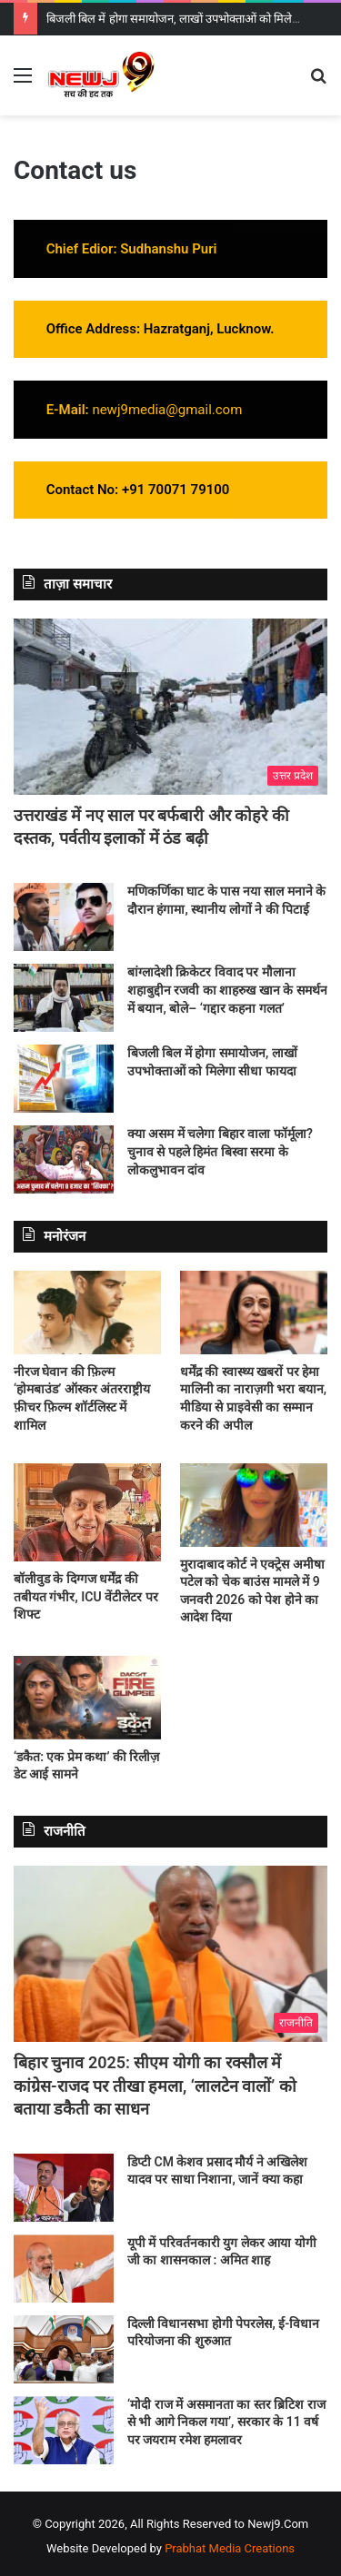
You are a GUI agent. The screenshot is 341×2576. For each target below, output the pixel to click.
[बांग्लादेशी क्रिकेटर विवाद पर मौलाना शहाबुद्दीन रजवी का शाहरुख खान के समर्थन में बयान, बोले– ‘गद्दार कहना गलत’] (64, 998)
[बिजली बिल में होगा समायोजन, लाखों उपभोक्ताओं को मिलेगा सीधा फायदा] (64, 1079)
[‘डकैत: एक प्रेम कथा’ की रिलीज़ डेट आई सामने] (87, 1697)
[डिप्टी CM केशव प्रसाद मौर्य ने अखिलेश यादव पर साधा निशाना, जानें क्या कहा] (64, 2188)
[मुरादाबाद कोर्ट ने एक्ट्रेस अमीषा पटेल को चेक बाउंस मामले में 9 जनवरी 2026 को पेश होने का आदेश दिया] (253, 1504)
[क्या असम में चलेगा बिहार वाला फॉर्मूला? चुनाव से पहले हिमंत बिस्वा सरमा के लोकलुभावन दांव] (64, 1159)
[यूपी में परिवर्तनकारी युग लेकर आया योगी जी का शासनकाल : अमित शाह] (64, 2268)
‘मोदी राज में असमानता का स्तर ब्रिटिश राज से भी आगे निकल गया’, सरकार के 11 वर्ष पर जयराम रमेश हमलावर (226, 2422)
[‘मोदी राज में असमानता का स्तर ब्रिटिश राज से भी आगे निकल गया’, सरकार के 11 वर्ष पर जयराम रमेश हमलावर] (64, 2430)
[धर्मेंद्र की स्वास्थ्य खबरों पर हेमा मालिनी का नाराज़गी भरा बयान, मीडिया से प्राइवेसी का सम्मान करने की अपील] (253, 1312)
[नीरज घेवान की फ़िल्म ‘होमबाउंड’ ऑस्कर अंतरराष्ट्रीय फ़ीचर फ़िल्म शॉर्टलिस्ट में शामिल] (87, 1312)
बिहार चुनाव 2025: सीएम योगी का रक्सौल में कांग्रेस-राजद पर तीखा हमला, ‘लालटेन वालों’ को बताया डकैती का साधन (155, 2085)
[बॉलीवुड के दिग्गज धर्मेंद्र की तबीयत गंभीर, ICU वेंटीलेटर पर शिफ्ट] (87, 1512)
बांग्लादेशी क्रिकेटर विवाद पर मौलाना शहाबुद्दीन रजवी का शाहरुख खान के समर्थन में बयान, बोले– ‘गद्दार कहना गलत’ (227, 990)
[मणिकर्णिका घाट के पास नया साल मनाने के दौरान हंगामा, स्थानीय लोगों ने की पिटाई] (64, 917)
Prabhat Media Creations (230, 2548)
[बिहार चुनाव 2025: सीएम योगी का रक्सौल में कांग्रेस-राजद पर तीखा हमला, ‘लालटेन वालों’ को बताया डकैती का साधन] (170, 1954)
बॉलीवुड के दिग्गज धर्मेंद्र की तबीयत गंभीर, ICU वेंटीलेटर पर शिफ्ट (86, 1596)
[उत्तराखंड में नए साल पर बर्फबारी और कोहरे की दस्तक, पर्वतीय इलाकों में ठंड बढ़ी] (170, 707)
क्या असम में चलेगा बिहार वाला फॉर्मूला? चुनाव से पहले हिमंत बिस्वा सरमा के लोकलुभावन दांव (220, 1151)
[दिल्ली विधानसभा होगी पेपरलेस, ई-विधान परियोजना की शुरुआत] (64, 2349)
